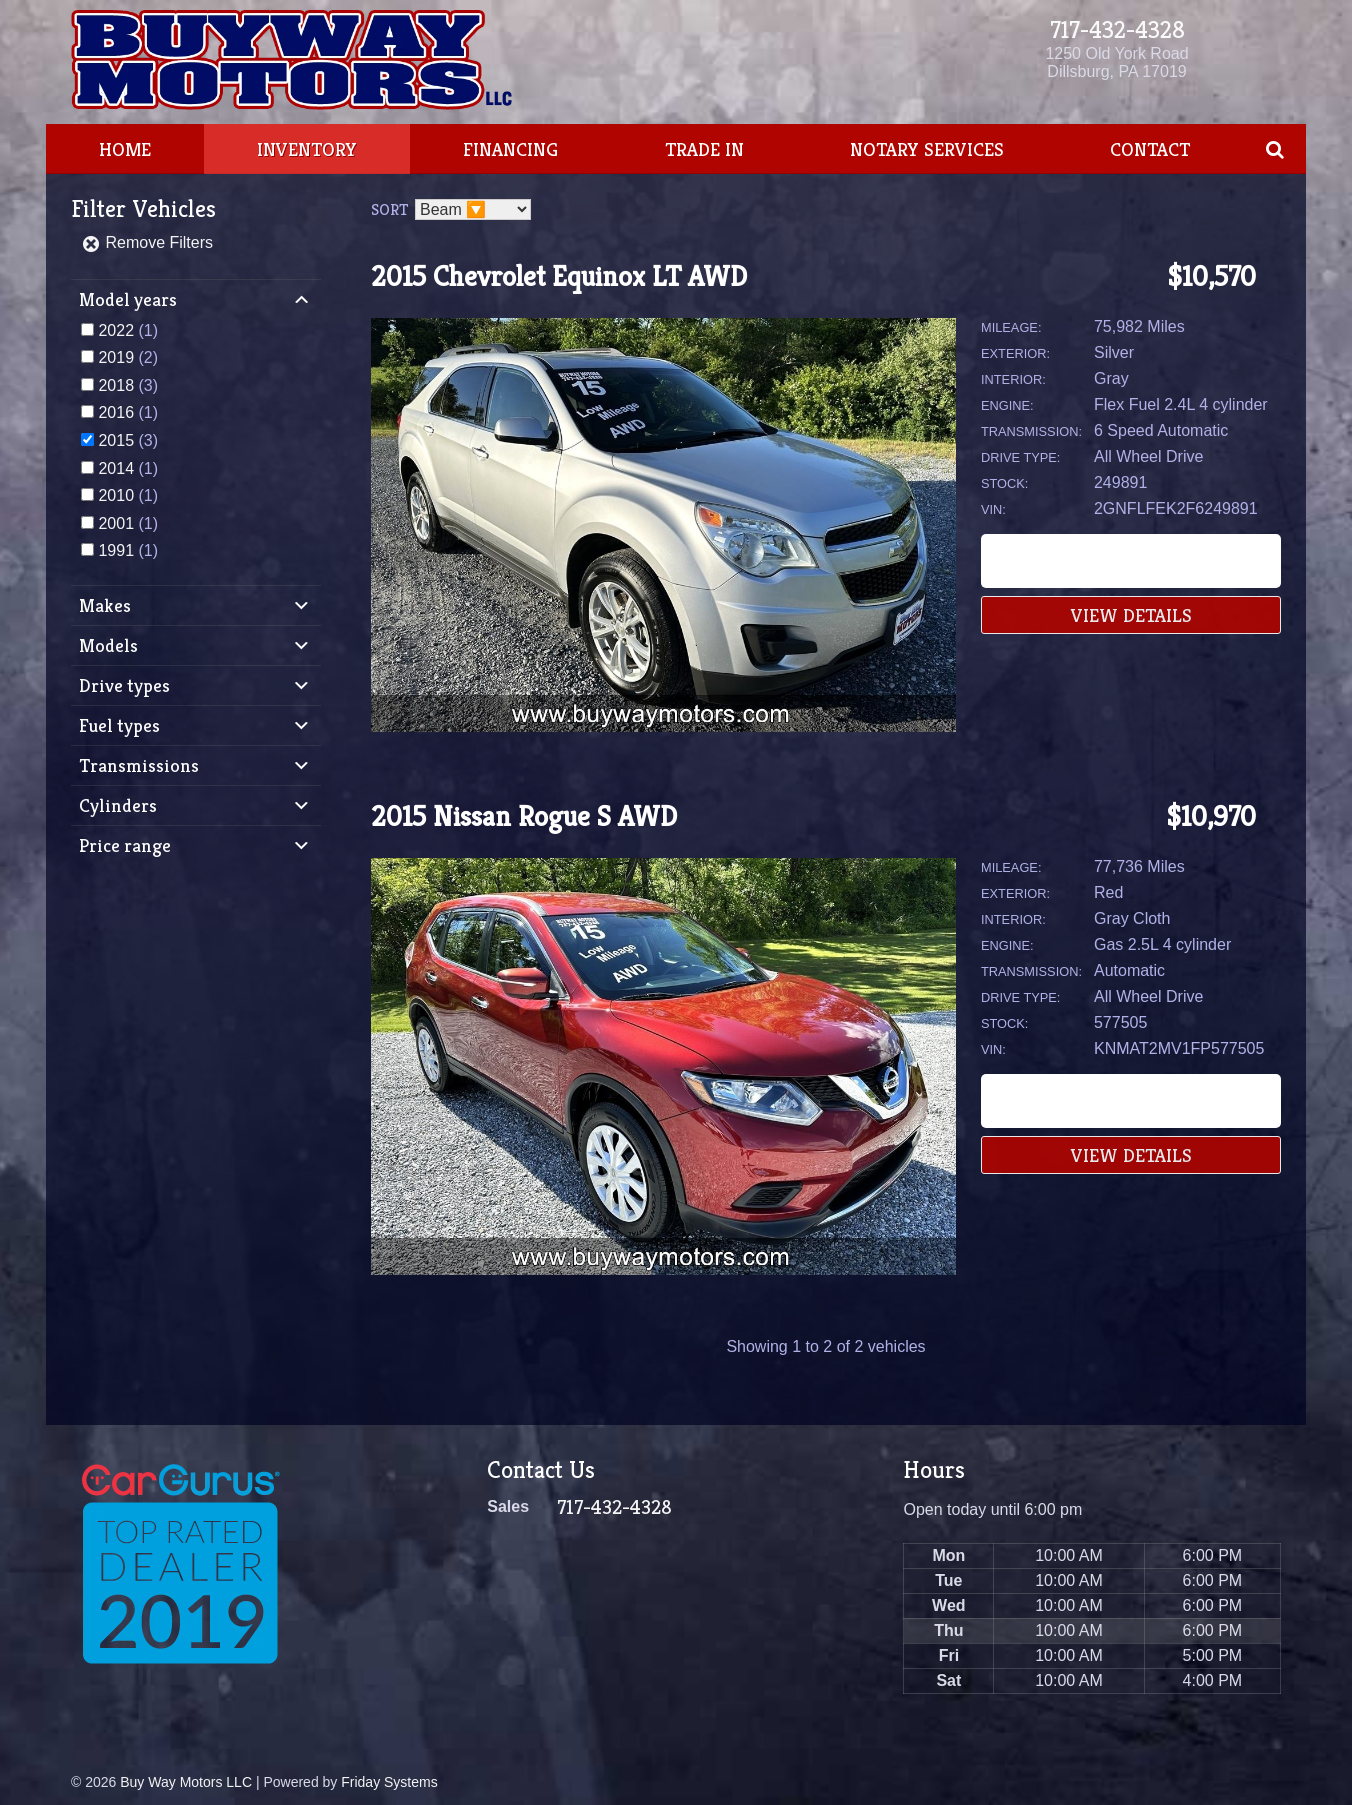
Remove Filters (147, 242)
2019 (116, 357)
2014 (116, 468)
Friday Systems (389, 1782)
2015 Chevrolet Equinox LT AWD (559, 276)
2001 (116, 523)
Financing (510, 149)
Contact (1150, 149)
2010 (116, 495)
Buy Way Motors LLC (186, 1782)
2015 (116, 440)
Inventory (307, 149)
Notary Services (927, 149)
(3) (128, 385)
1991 (116, 550)
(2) (128, 357)
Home (125, 149)
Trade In (704, 149)
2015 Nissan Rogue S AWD (524, 816)
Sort (389, 209)
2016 (116, 412)
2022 (116, 330)
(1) (128, 330)
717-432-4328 (1117, 30)
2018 (116, 385)
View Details (1131, 615)
